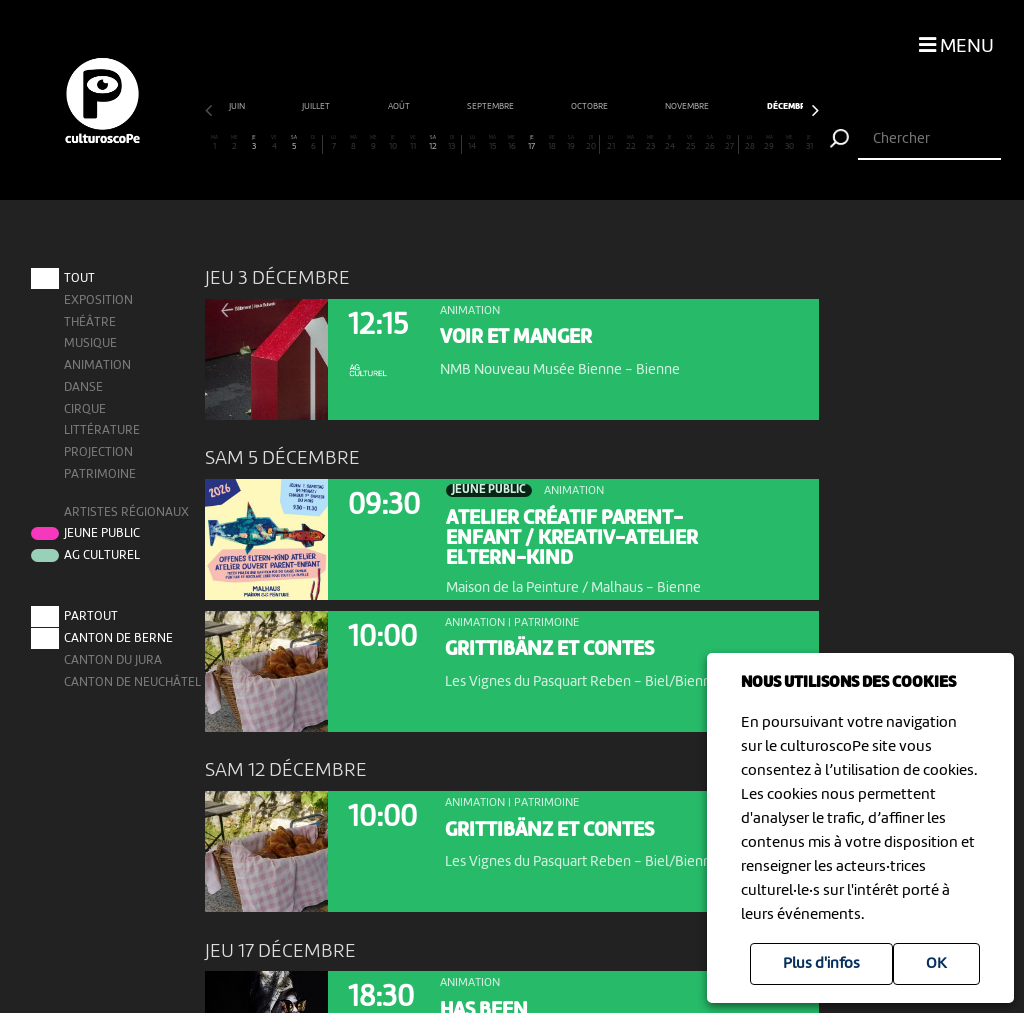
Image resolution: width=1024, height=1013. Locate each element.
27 (729, 143)
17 (531, 143)
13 (451, 143)
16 (512, 143)
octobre (294, 106)
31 (809, 143)
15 (492, 143)
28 (749, 143)
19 (571, 143)
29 (769, 143)
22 (631, 143)
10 (393, 143)
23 (650, 143)
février (675, 106)
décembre (493, 106)
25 (690, 143)
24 (670, 143)
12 (432, 143)
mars (760, 106)
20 (590, 143)
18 (551, 143)
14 (472, 143)
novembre (392, 106)
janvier (587, 106)
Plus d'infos (821, 964)
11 (413, 143)
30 (789, 143)
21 (611, 143)
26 (710, 143)
